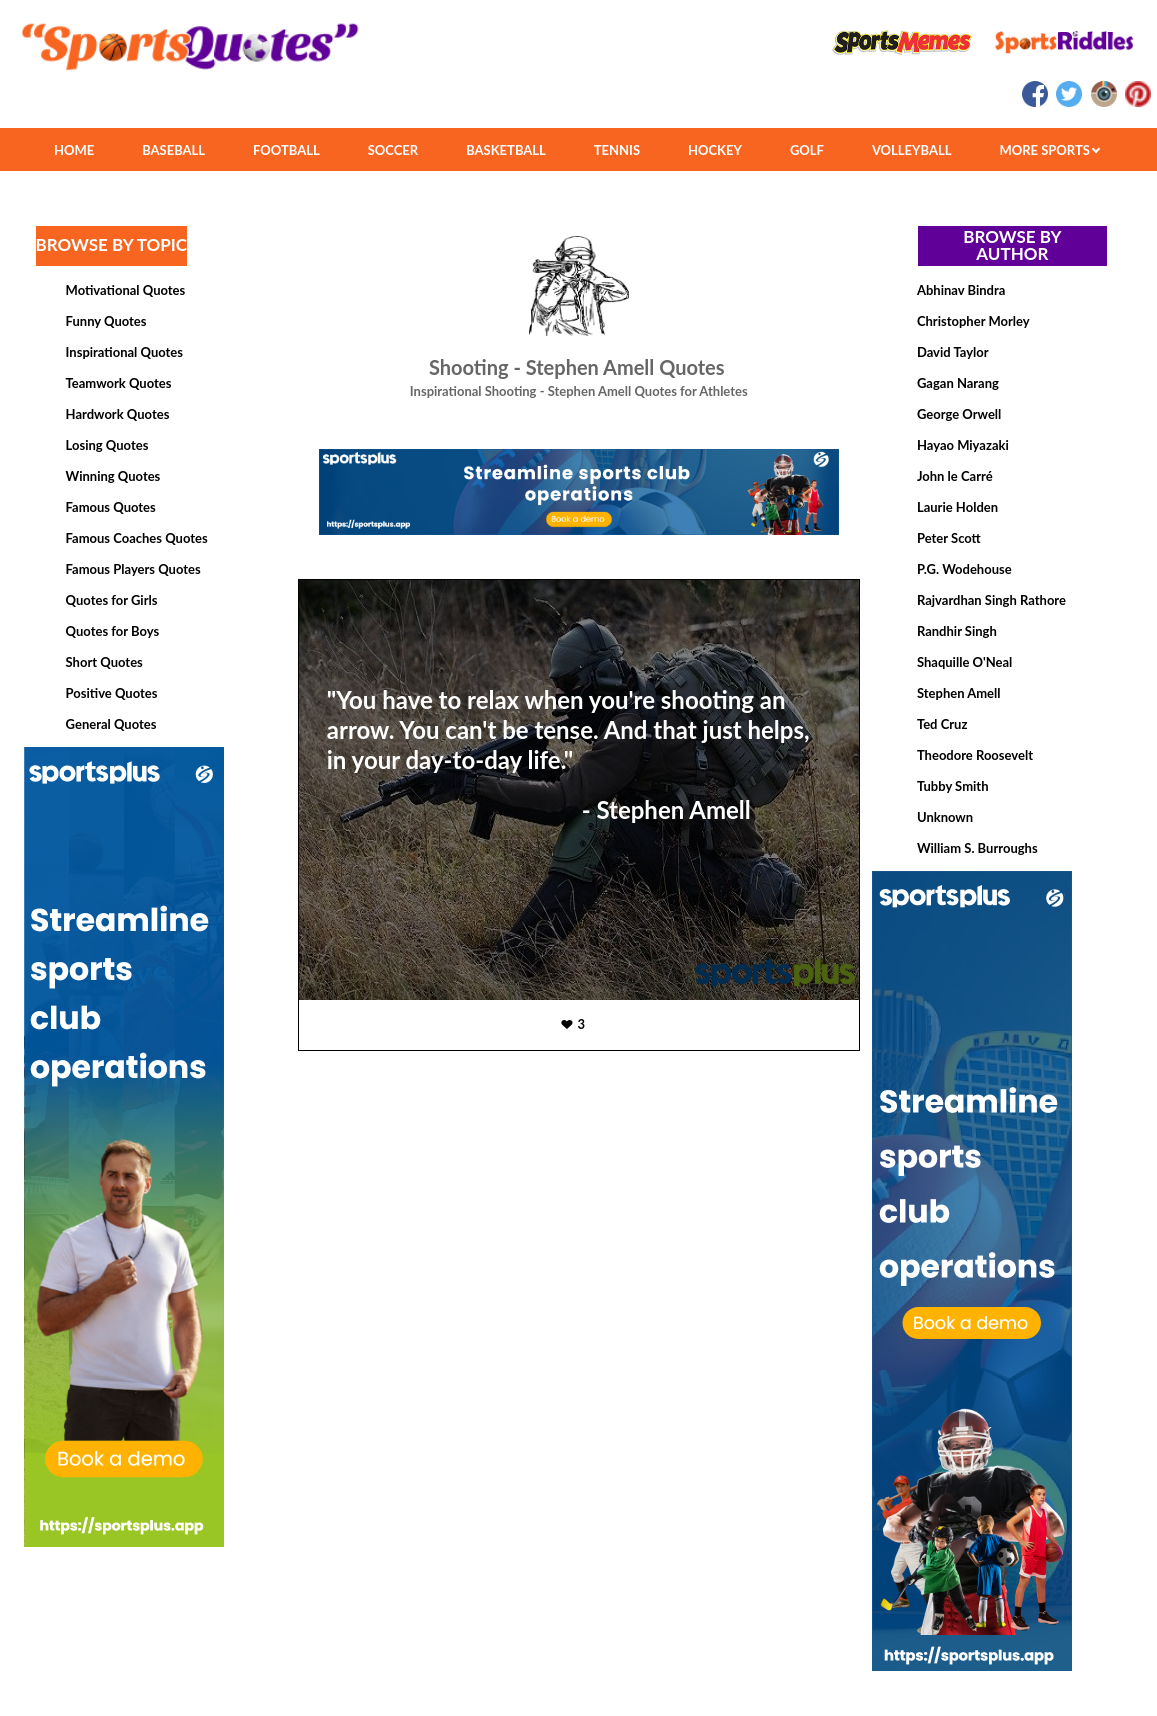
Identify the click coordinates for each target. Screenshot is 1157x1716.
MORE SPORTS (1049, 150)
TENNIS (617, 150)
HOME (74, 150)
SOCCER (393, 150)
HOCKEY (715, 150)
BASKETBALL (506, 150)
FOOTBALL (286, 150)
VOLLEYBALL (912, 150)
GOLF (807, 150)
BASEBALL (173, 150)
